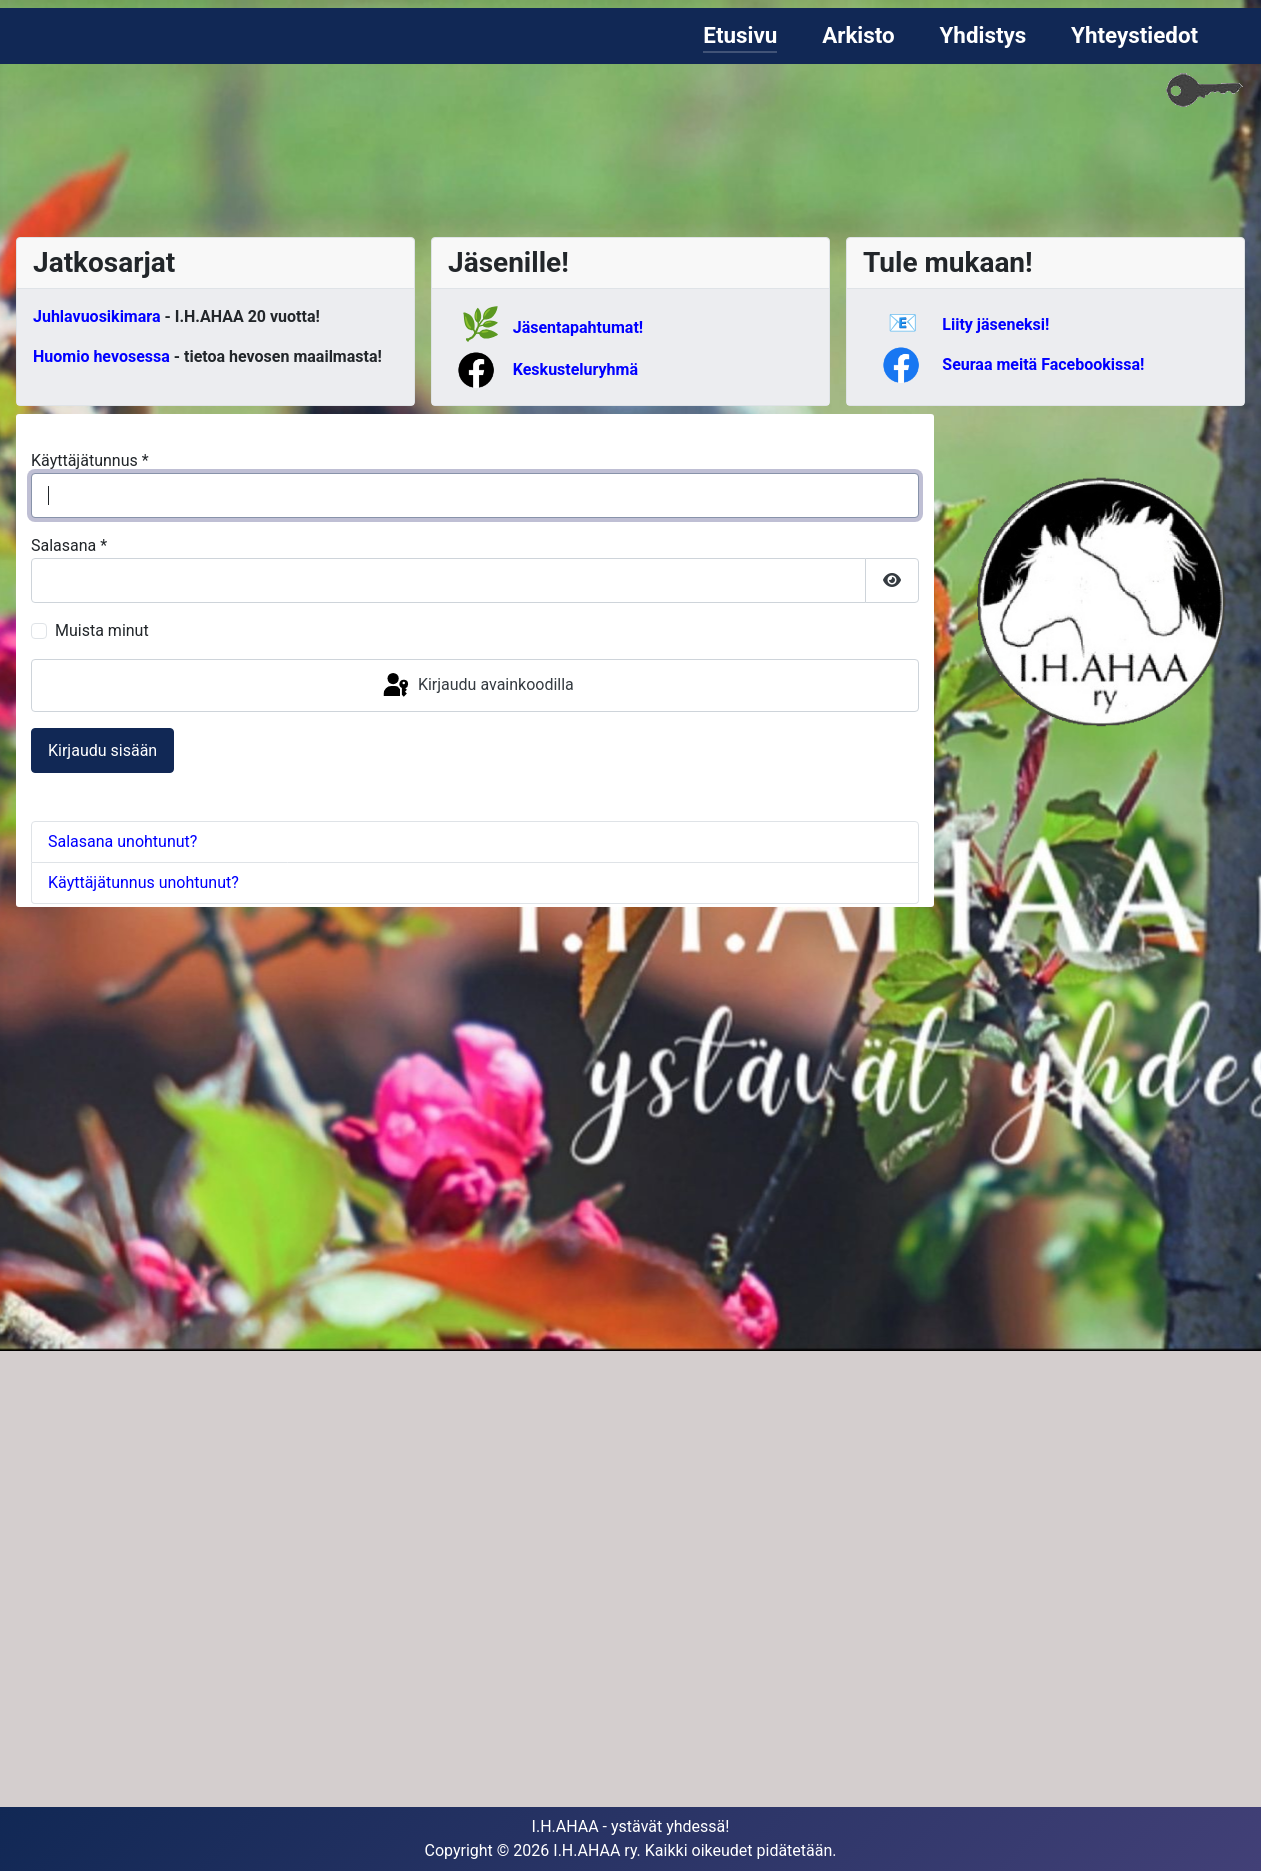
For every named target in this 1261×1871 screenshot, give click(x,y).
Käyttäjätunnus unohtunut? (143, 882)
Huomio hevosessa (101, 356)
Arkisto (858, 35)
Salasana (69, 545)
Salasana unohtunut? (122, 841)
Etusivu (740, 35)
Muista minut (102, 630)
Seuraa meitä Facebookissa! (1043, 364)
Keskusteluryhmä (575, 369)
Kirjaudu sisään (102, 750)
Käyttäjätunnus (90, 460)
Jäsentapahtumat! (578, 327)
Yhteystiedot (1134, 35)
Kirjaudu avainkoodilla (477, 686)
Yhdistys (982, 35)
